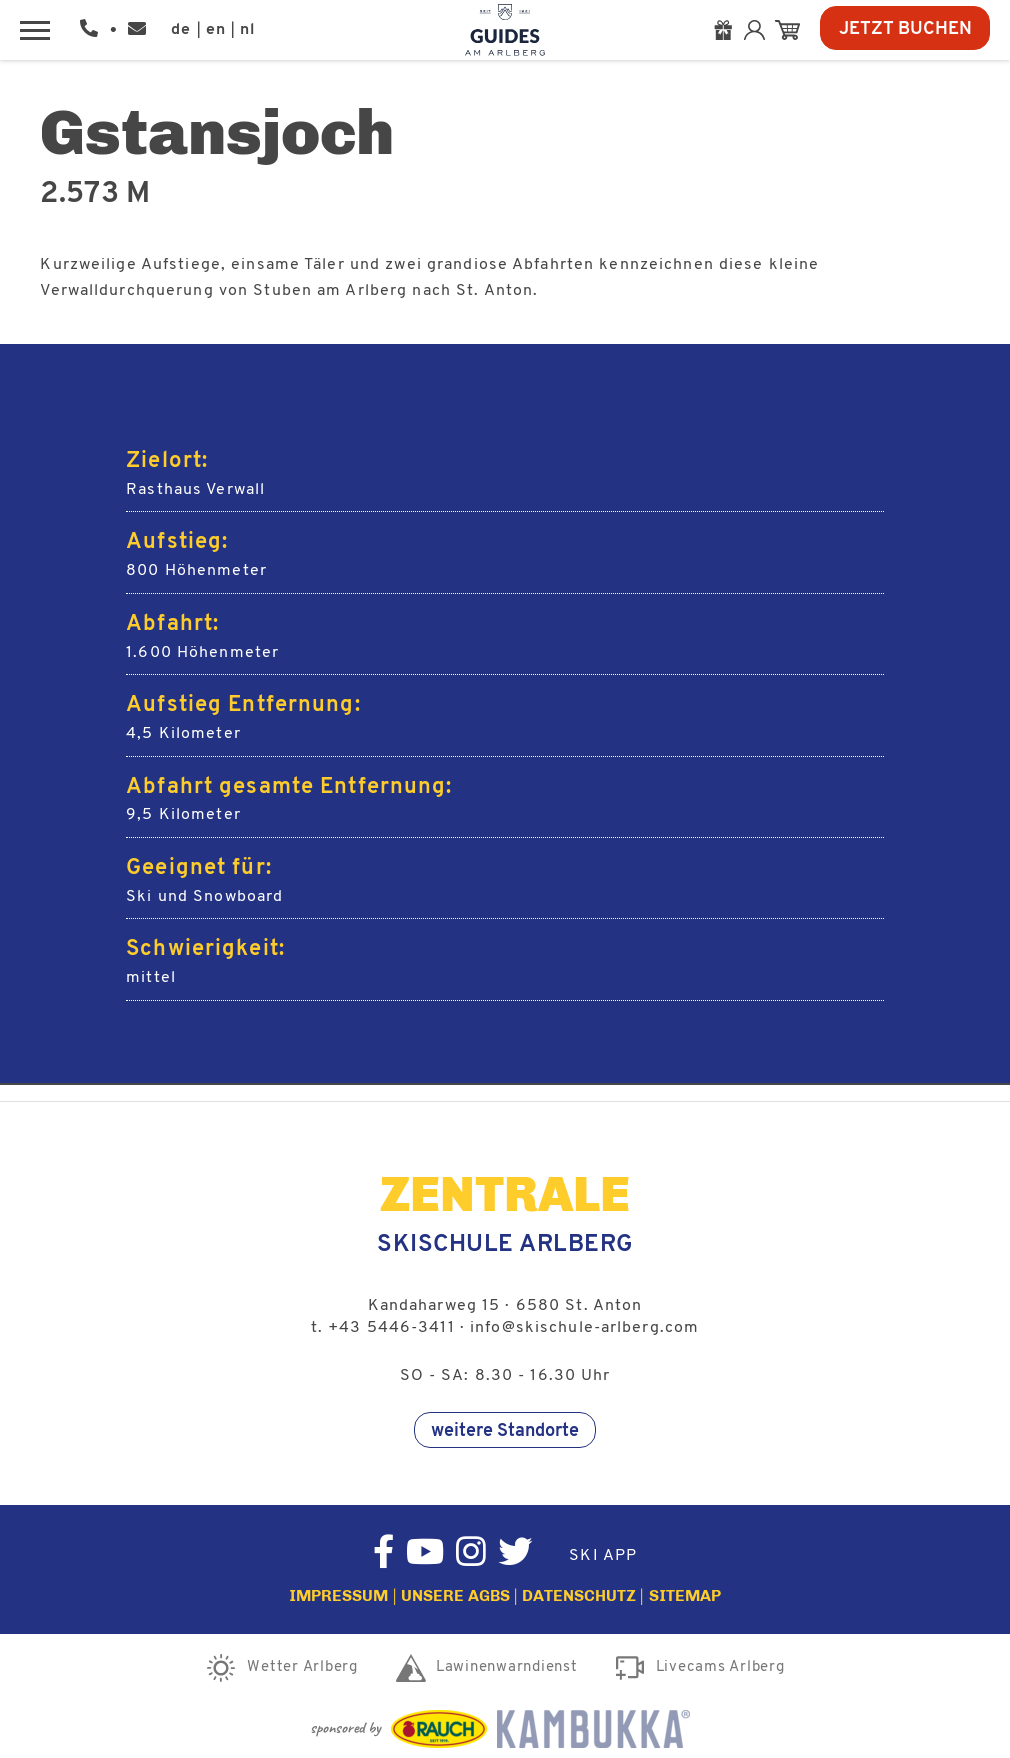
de (181, 30)
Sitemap (685, 1595)
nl (247, 30)
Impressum (338, 1595)
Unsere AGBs (455, 1595)
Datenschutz (579, 1595)
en (216, 30)
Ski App (603, 1556)
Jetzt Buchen (905, 29)
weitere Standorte (505, 1431)
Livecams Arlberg (720, 1667)
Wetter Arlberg (302, 1667)
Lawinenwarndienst (507, 1667)
